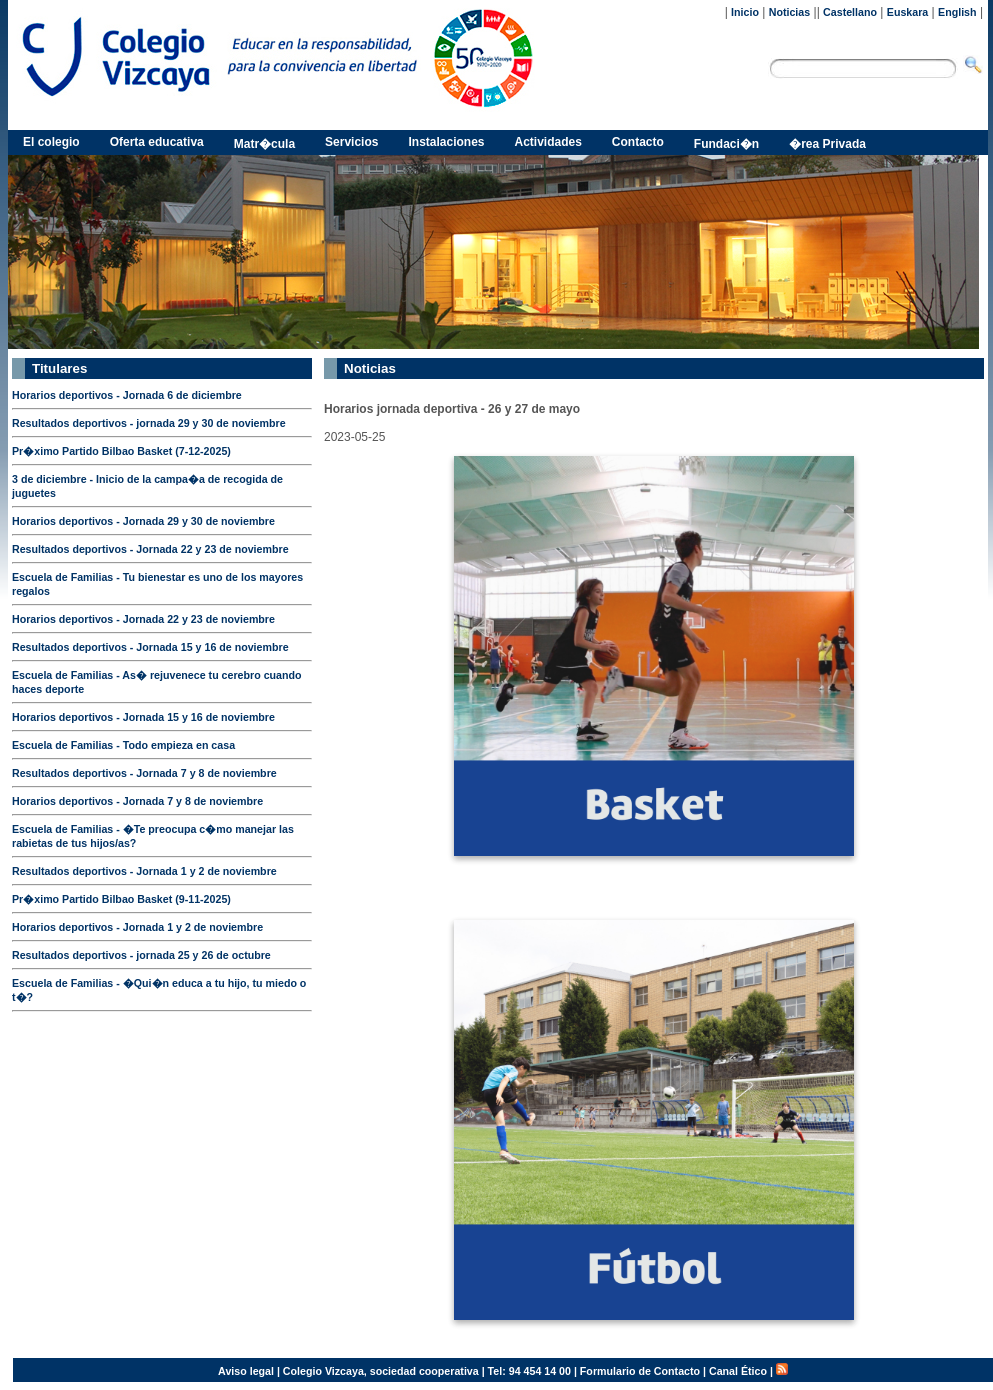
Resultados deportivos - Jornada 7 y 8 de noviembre (144, 773)
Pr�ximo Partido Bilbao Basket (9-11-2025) (121, 899)
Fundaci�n (726, 144)
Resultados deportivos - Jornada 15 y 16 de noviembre (150, 647)
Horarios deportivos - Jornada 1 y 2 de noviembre (137, 927)
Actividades (548, 142)
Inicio (745, 12)
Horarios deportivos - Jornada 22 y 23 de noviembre (143, 619)
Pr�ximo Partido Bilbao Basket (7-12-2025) (121, 451)
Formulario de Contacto (640, 1371)
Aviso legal (246, 1371)
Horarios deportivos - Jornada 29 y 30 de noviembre (143, 521)
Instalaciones (446, 142)
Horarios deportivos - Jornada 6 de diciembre (127, 395)
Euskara (907, 12)
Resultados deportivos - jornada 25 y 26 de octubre (141, 955)
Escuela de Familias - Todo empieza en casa (123, 745)
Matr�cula (264, 144)
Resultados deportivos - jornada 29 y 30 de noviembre (149, 423)
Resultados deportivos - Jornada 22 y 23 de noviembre (150, 549)
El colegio (51, 142)
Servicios (351, 142)
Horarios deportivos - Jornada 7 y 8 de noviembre (137, 801)
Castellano (850, 12)
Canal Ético (738, 1371)
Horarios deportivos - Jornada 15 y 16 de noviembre (143, 717)
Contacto (638, 142)
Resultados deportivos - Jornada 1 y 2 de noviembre (144, 871)
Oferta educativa (157, 142)
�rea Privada (827, 144)
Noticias (789, 12)
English (957, 12)
